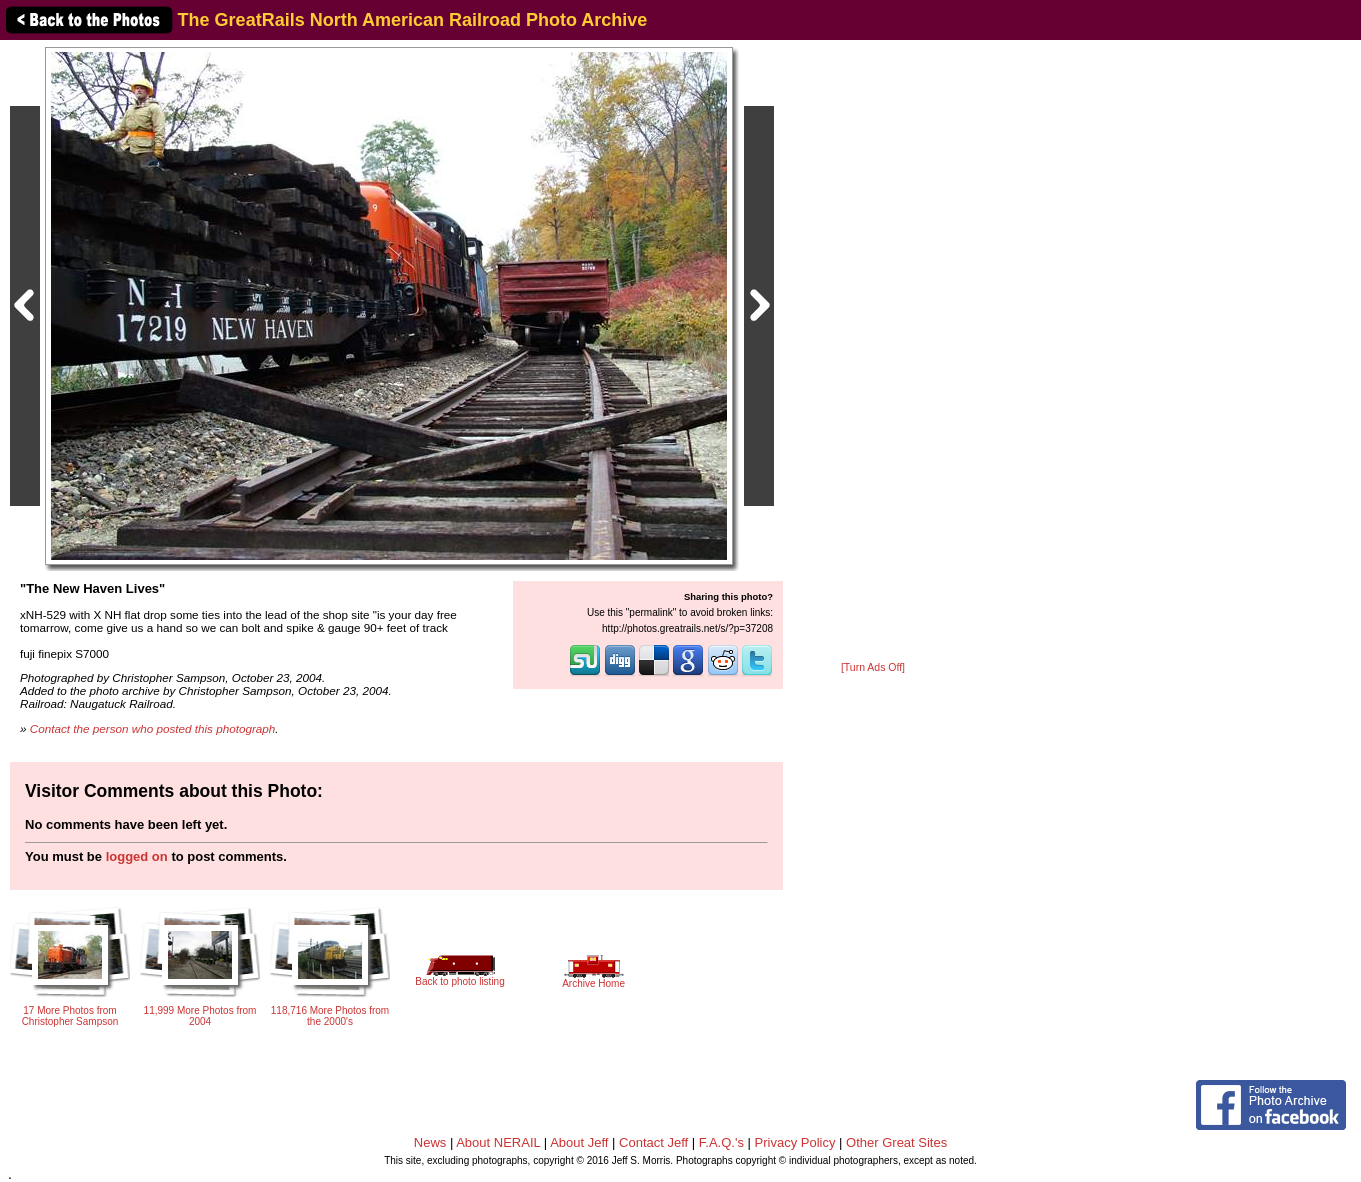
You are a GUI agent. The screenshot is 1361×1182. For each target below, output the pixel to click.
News (430, 1142)
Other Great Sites (896, 1142)
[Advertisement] (873, 352)
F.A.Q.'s (721, 1142)
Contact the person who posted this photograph (153, 728)
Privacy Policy (795, 1142)
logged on (137, 856)
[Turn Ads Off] (873, 667)
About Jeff (579, 1142)
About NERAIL (498, 1142)
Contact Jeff (653, 1142)
